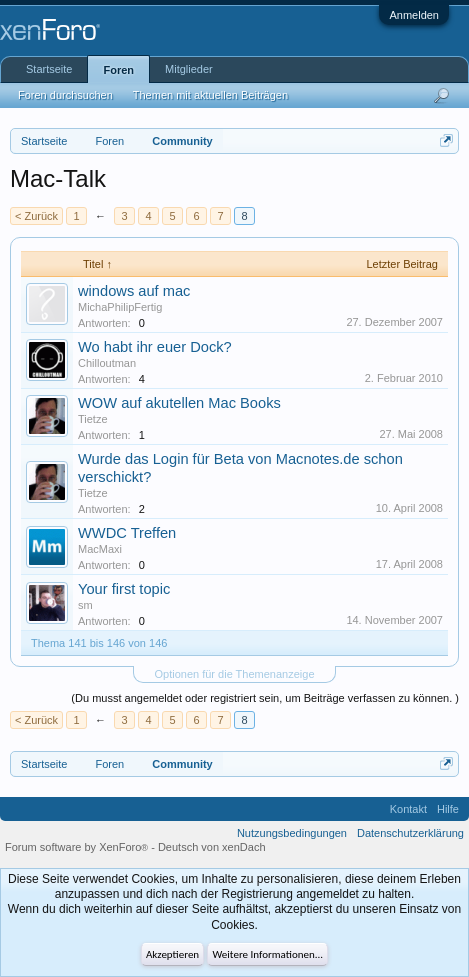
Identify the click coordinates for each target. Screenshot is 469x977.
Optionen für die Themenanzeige (234, 674)
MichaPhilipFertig (120, 307)
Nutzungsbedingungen (292, 833)
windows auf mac (134, 291)
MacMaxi (100, 549)
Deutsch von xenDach (212, 847)
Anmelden (414, 15)
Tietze (93, 419)
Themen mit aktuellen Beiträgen (210, 95)
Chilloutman (107, 363)
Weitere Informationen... (267, 954)
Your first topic (124, 589)
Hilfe (448, 809)
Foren (118, 70)
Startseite (49, 69)
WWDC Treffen (127, 533)
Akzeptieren (172, 954)
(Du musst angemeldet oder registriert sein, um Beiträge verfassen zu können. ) (265, 698)
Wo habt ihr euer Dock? (155, 347)
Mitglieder (189, 69)
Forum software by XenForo (78, 847)
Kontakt (408, 809)
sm (85, 605)
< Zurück (36, 216)
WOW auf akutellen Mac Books (179, 403)
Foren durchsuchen (65, 95)
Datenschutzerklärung (410, 833)
